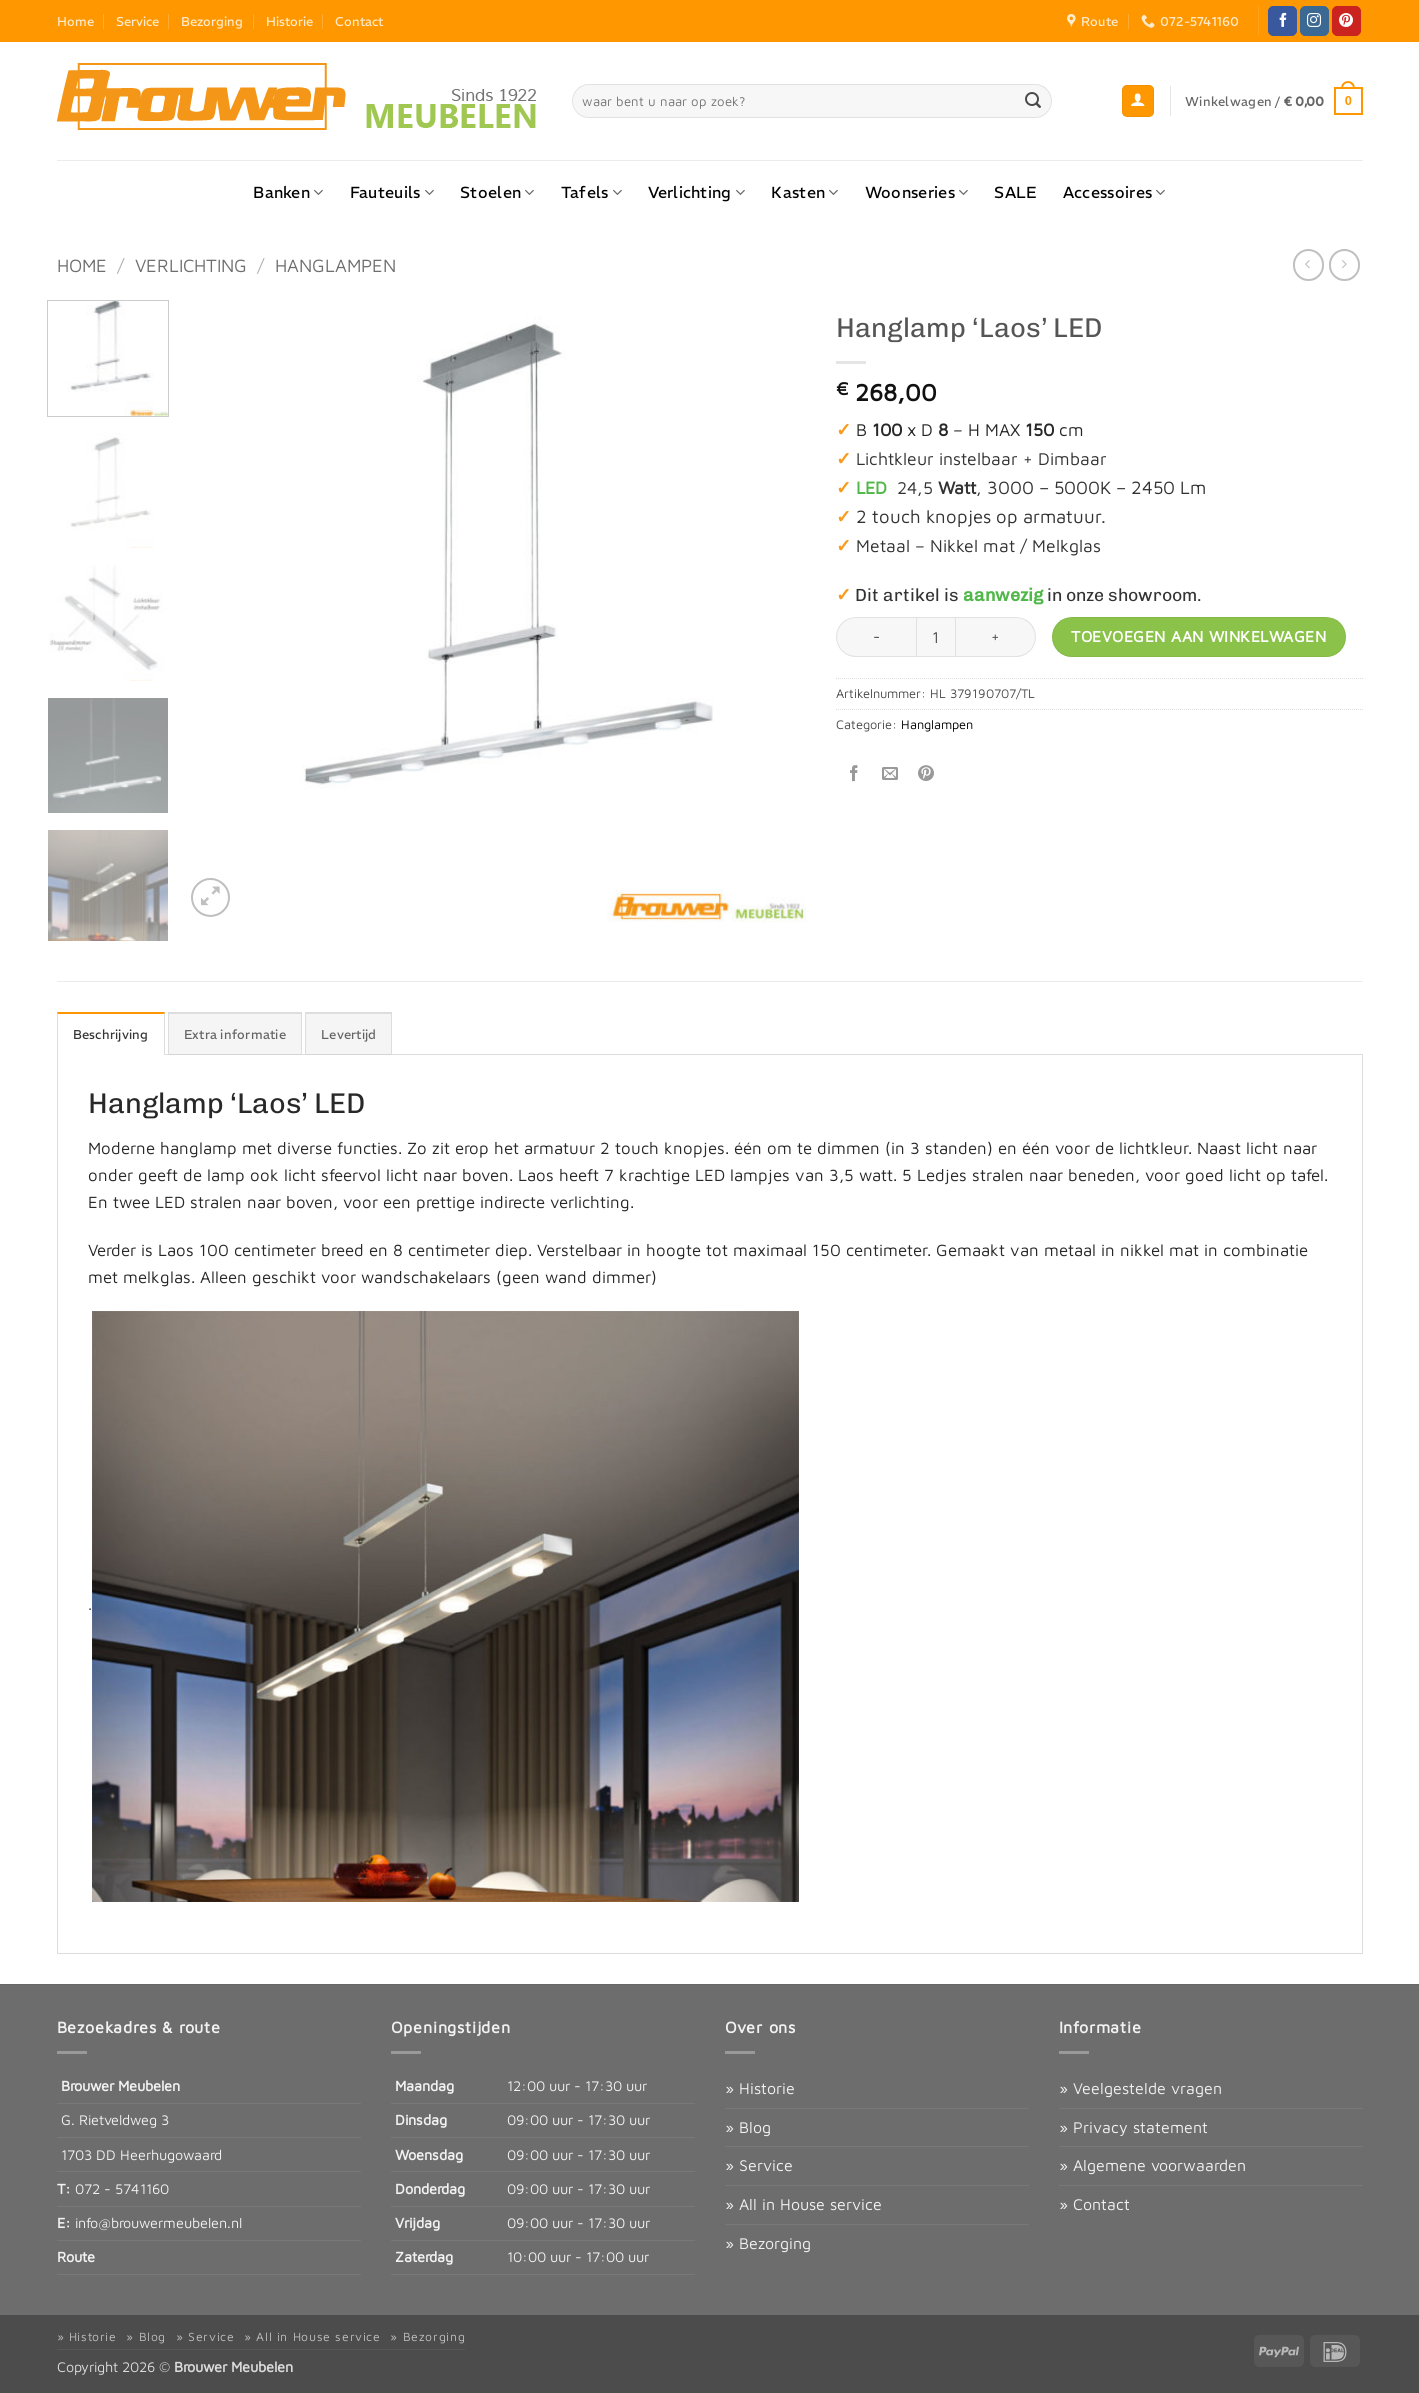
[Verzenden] (1033, 101)
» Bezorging (768, 2243)
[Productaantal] (936, 637)
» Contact (1094, 2204)
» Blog (748, 2127)
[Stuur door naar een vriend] (890, 773)
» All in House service (803, 2204)
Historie (289, 21)
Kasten (804, 192)
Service (137, 21)
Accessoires (1114, 192)
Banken (288, 192)
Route (76, 2256)
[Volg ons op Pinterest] (1346, 21)
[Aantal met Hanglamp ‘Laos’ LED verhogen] (996, 637)
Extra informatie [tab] (235, 1034)
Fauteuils (392, 192)
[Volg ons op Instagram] (1314, 21)
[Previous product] (1344, 264)
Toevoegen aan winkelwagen (1198, 636)
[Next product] (1308, 264)
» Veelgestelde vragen (1140, 2088)
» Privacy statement (1133, 2127)
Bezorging (212, 21)
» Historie (760, 2088)
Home (75, 21)
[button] (1138, 101)
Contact (359, 21)
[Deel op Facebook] (853, 773)
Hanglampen (335, 265)
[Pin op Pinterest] (926, 773)
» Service (759, 2165)
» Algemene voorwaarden (1152, 2165)
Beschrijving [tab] (111, 1034)
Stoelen (497, 192)
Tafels (591, 192)
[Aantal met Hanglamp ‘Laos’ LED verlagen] (876, 637)
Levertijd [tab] (348, 1034)
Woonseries (917, 192)
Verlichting (696, 192)
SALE (1015, 192)
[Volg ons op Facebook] (1282, 21)
